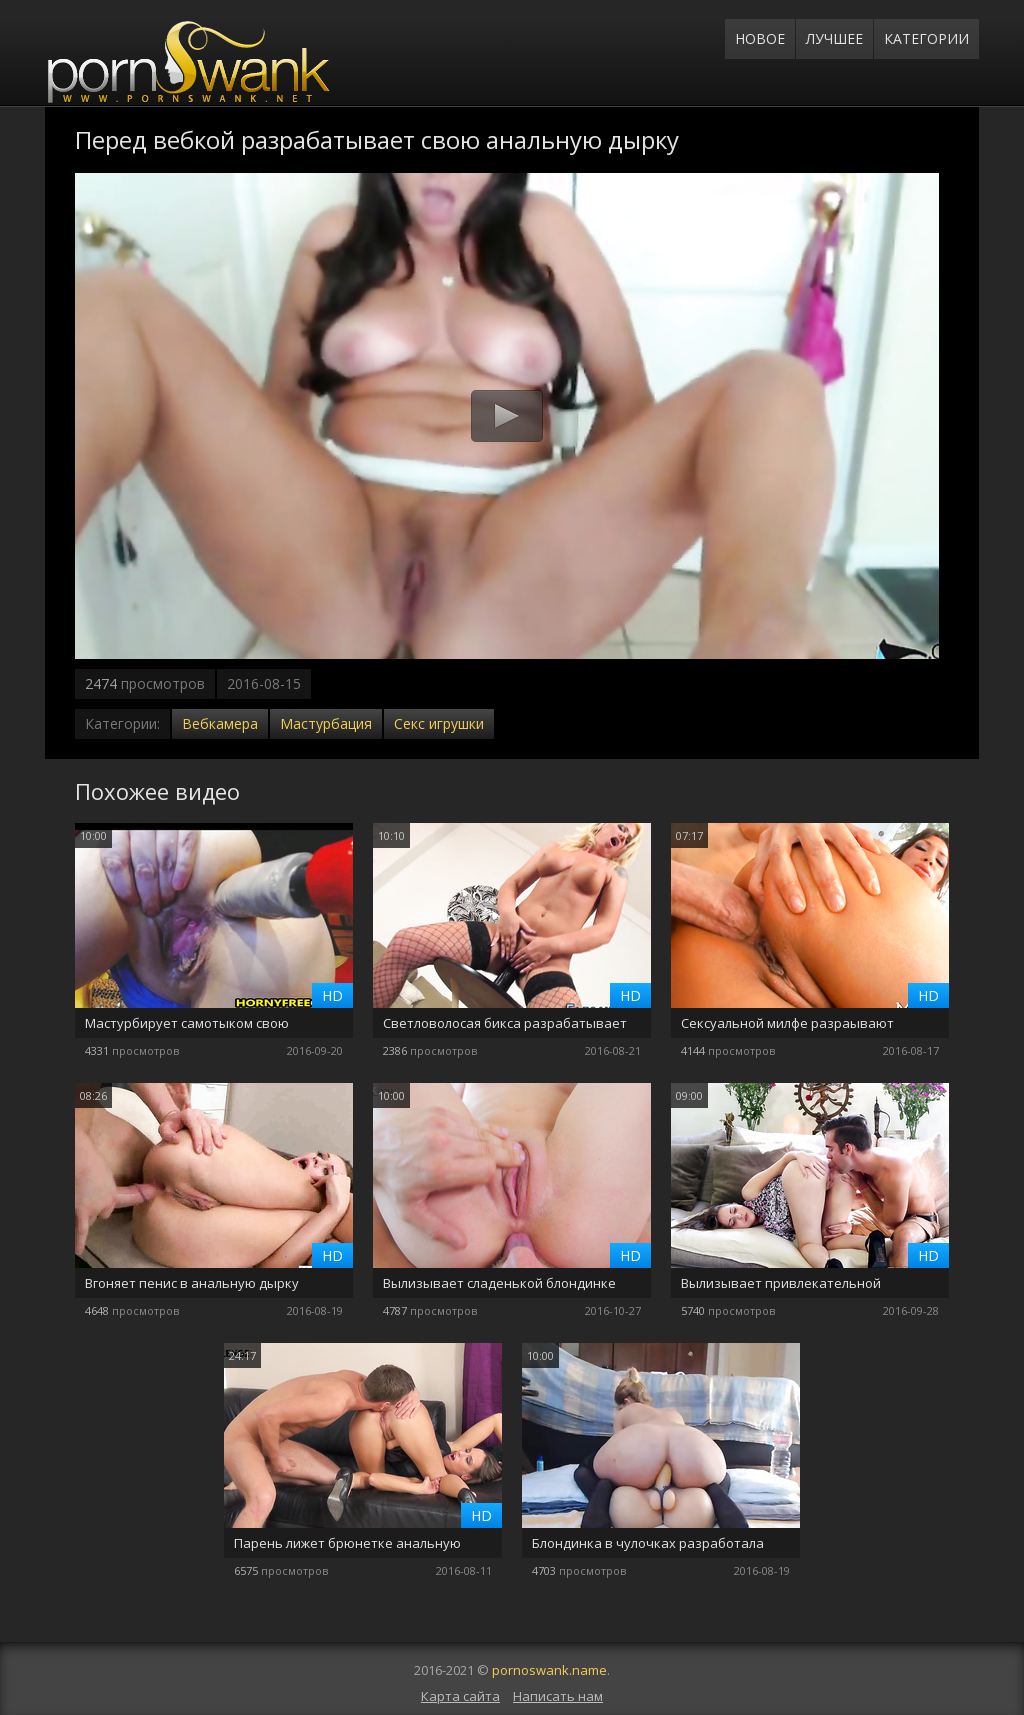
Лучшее (834, 38)
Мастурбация (326, 723)
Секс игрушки (439, 723)
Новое (760, 38)
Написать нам (558, 1696)
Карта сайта (460, 1696)
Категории (926, 38)
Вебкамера (220, 723)
